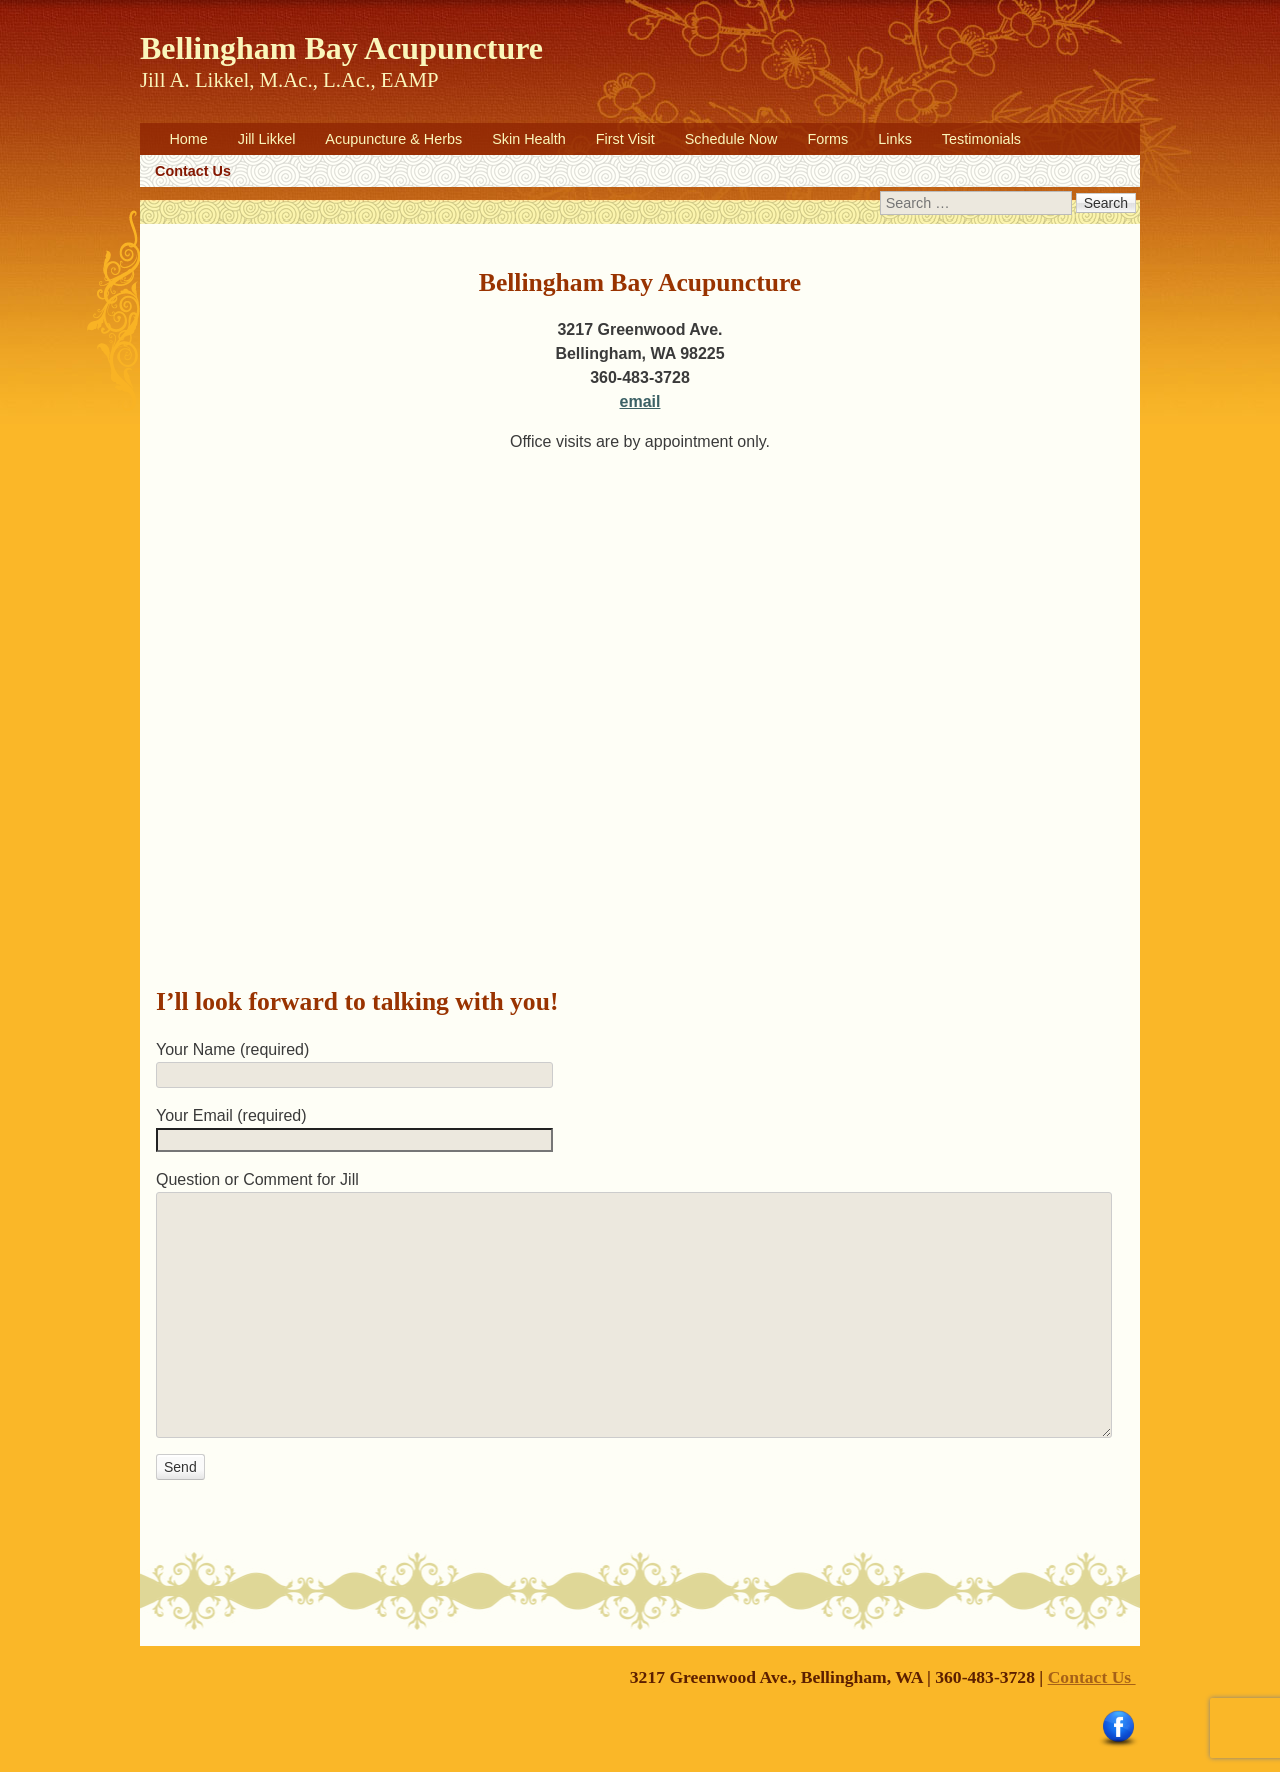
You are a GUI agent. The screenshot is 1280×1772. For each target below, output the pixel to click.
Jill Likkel (267, 139)
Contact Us (193, 171)
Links (895, 139)
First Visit (625, 139)
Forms (827, 139)
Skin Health (529, 139)
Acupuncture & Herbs (393, 139)
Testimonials (981, 139)
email (640, 401)
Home (188, 139)
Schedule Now (731, 139)
